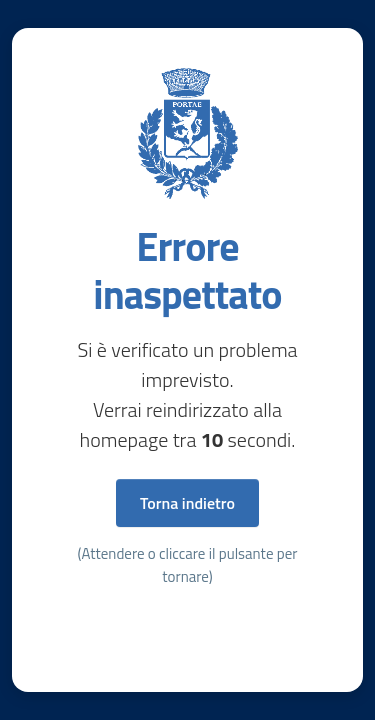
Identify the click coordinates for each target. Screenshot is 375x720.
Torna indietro (187, 503)
